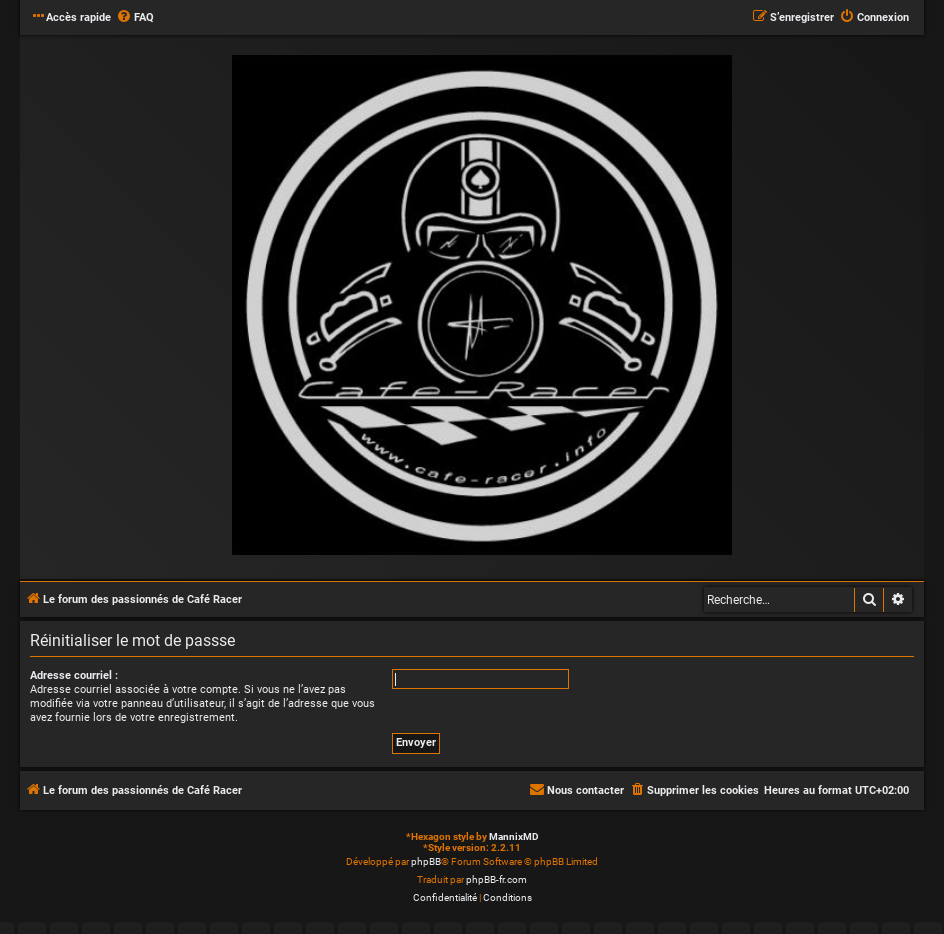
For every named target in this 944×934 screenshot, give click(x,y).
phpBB (426, 861)
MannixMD (514, 836)
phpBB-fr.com (496, 879)
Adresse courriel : (74, 675)
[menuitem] (135, 18)
